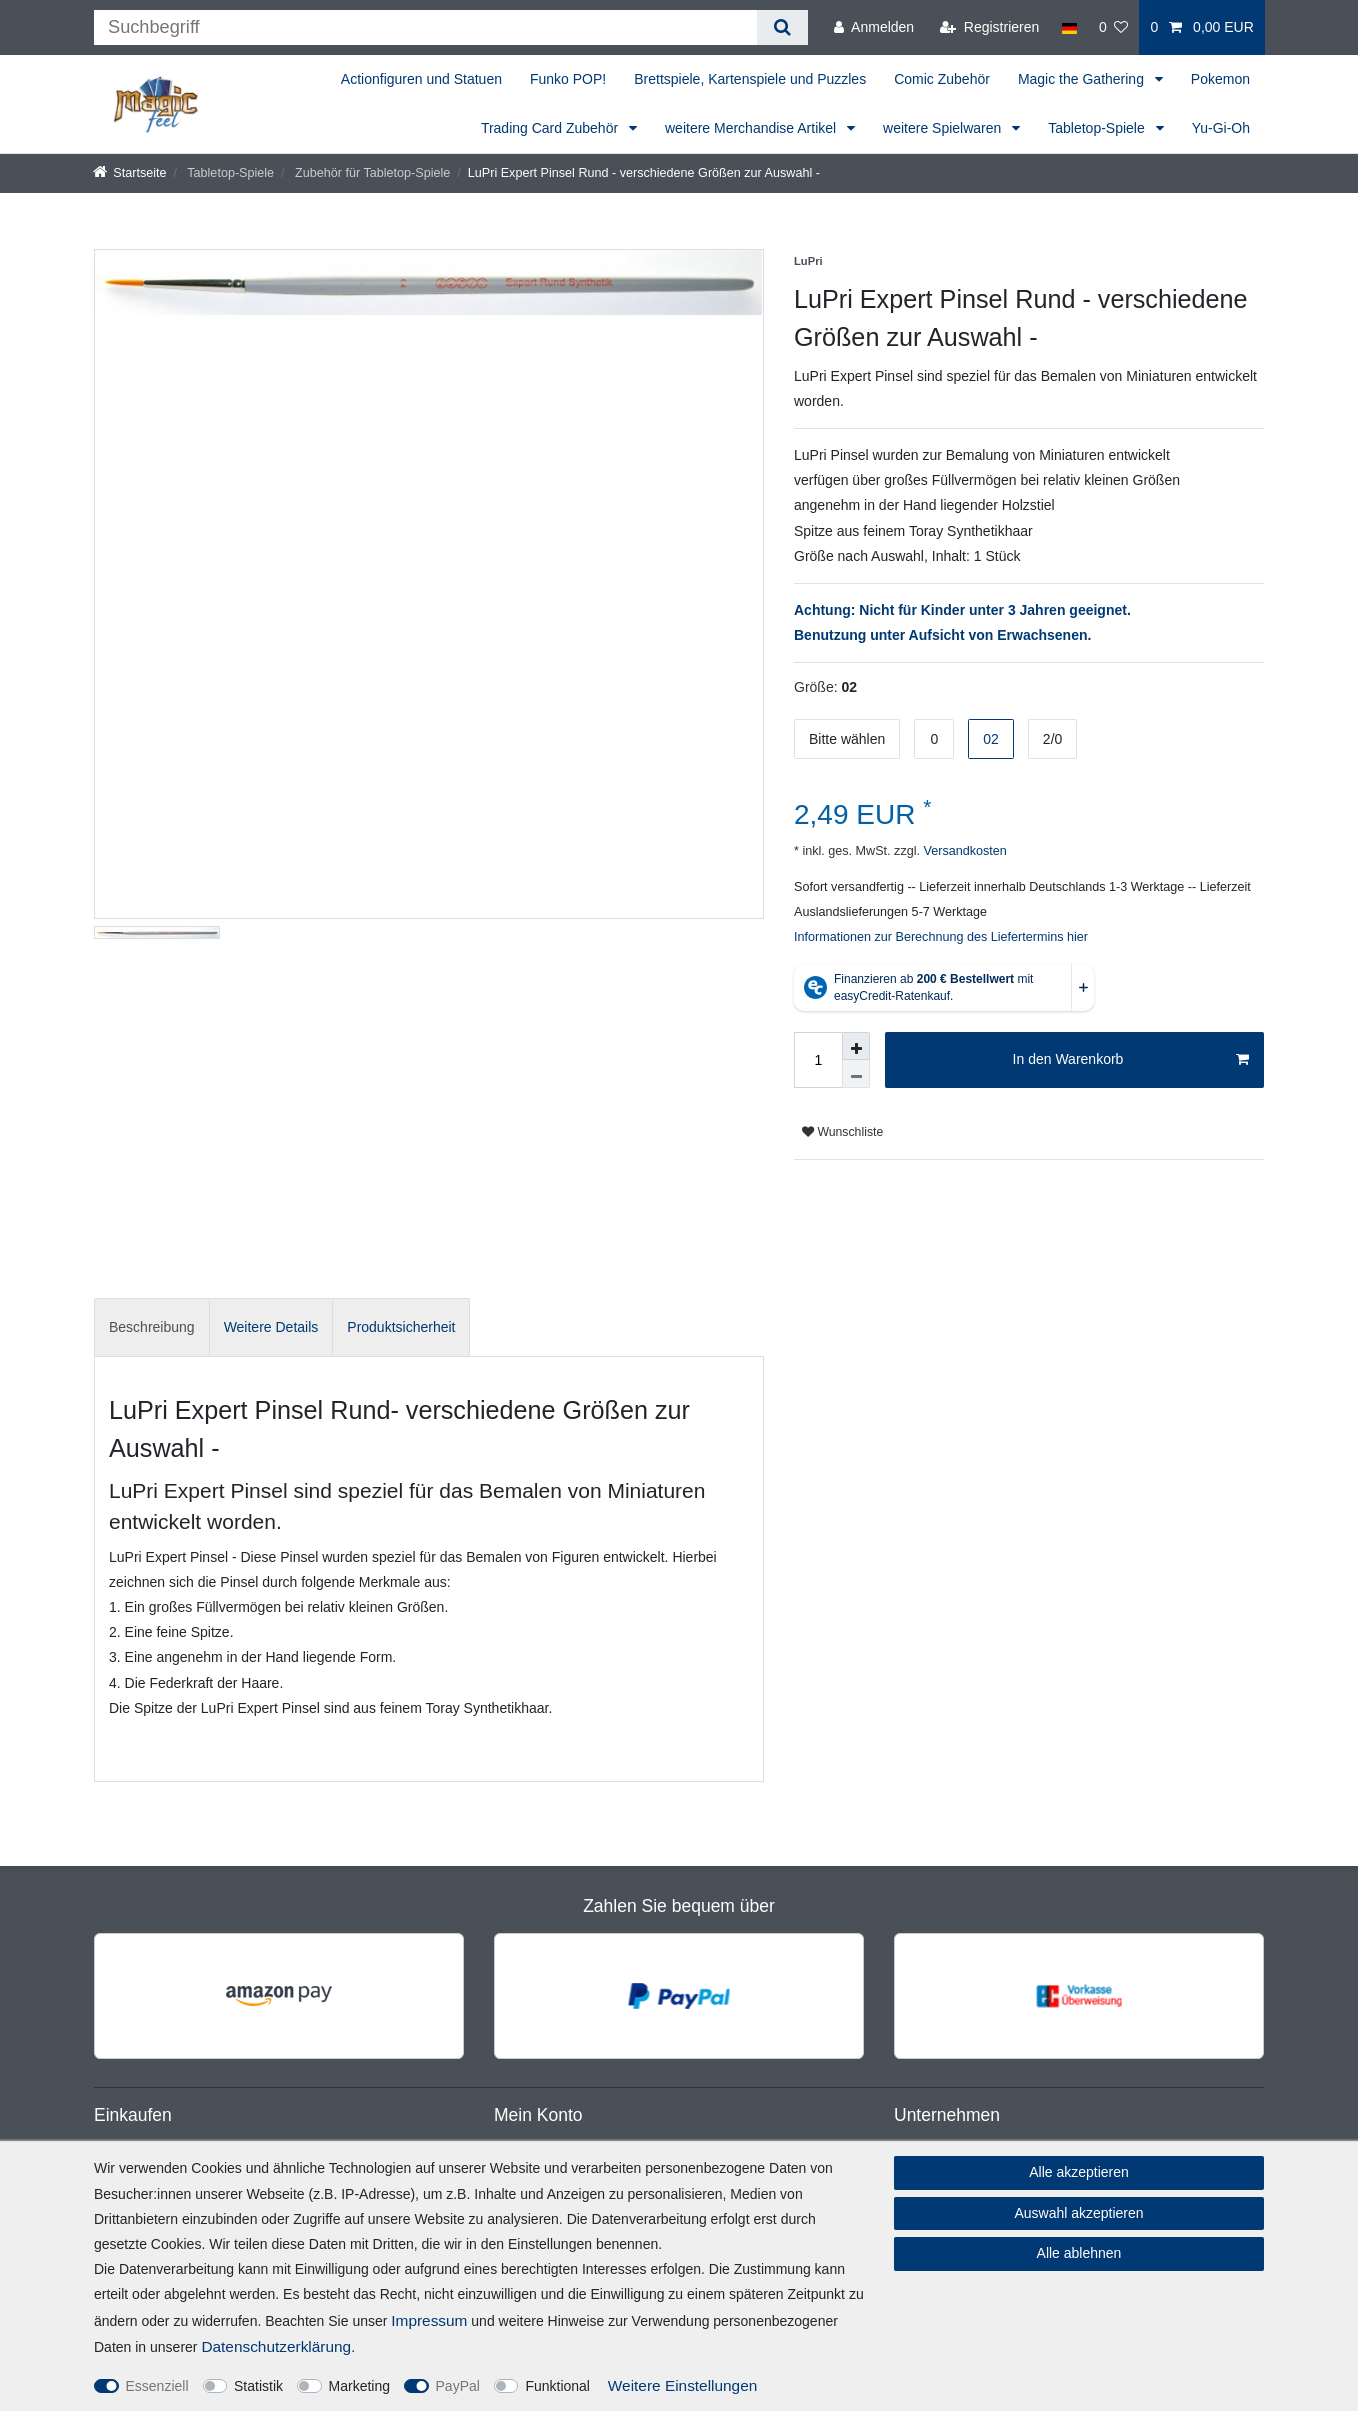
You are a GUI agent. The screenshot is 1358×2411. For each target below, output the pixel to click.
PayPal (458, 2386)
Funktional (557, 2386)
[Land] (1068, 27)
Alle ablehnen (1079, 2253)
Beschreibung (152, 1327)
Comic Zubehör (942, 79)
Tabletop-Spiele (1098, 128)
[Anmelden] (874, 27)
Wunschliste (842, 1132)
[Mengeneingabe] (818, 1060)
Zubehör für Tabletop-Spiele (371, 173)
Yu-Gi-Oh (1221, 128)
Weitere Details (271, 1327)
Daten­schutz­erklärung (276, 2346)
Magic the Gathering (1083, 79)
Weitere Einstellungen (682, 2385)
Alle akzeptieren (1079, 2172)
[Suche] (782, 27)
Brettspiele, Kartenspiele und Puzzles (750, 79)
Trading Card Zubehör (551, 128)
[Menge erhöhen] (856, 1046)
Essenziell (157, 2386)
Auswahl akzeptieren (1078, 2213)
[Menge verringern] (856, 1074)
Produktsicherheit (401, 1327)
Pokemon (1220, 79)
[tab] (152, 1327)
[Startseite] (130, 173)
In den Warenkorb (1131, 1060)
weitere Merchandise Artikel (752, 128)
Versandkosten (963, 851)
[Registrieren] (989, 27)
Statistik (258, 2386)
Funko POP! (568, 79)
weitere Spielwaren (944, 128)
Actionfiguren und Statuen (421, 79)
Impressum (429, 2320)
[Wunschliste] (1114, 27)
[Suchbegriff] (425, 27)
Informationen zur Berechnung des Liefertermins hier (941, 937)
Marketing (359, 2386)
